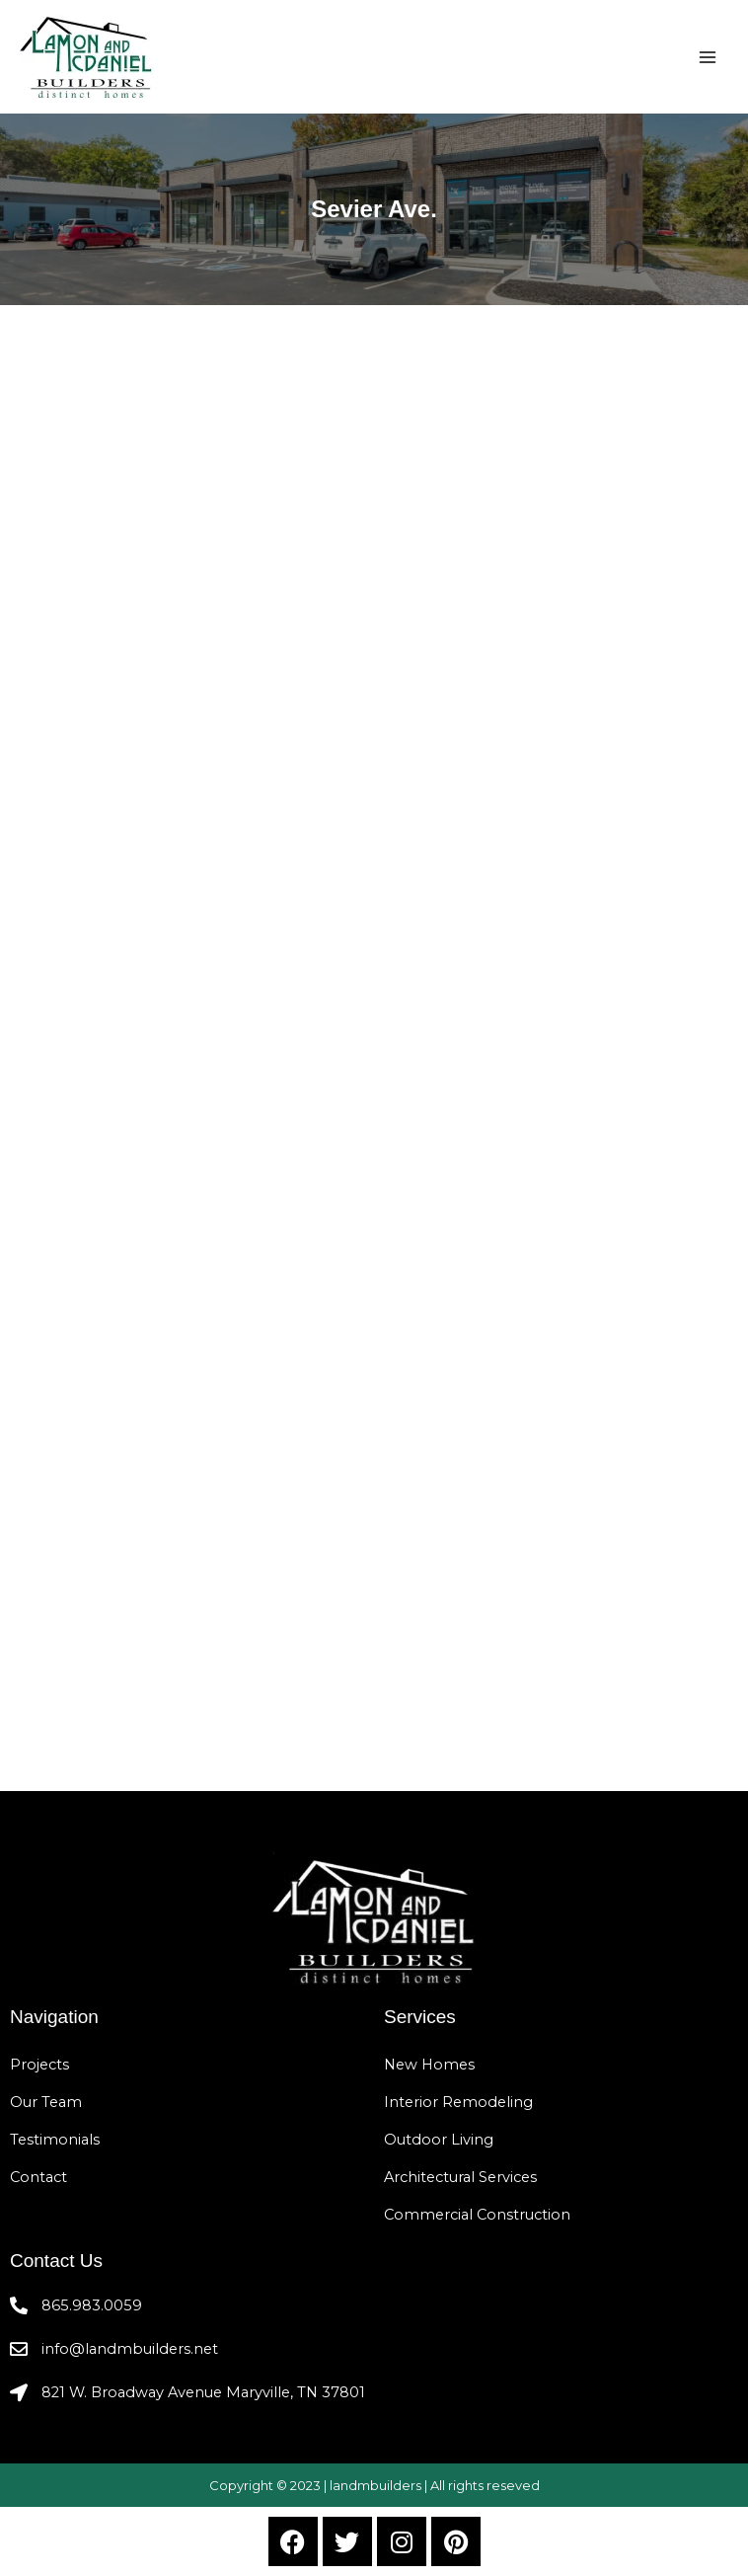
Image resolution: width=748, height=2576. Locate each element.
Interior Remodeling (458, 2102)
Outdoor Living (438, 2139)
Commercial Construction (477, 2215)
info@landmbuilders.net (129, 2349)
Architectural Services (460, 2177)
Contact (38, 2177)
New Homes (429, 2064)
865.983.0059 (91, 2305)
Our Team (46, 2102)
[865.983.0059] (19, 2305)
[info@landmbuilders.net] (19, 2349)
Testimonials (55, 2139)
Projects (39, 2064)
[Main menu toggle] (707, 57)
